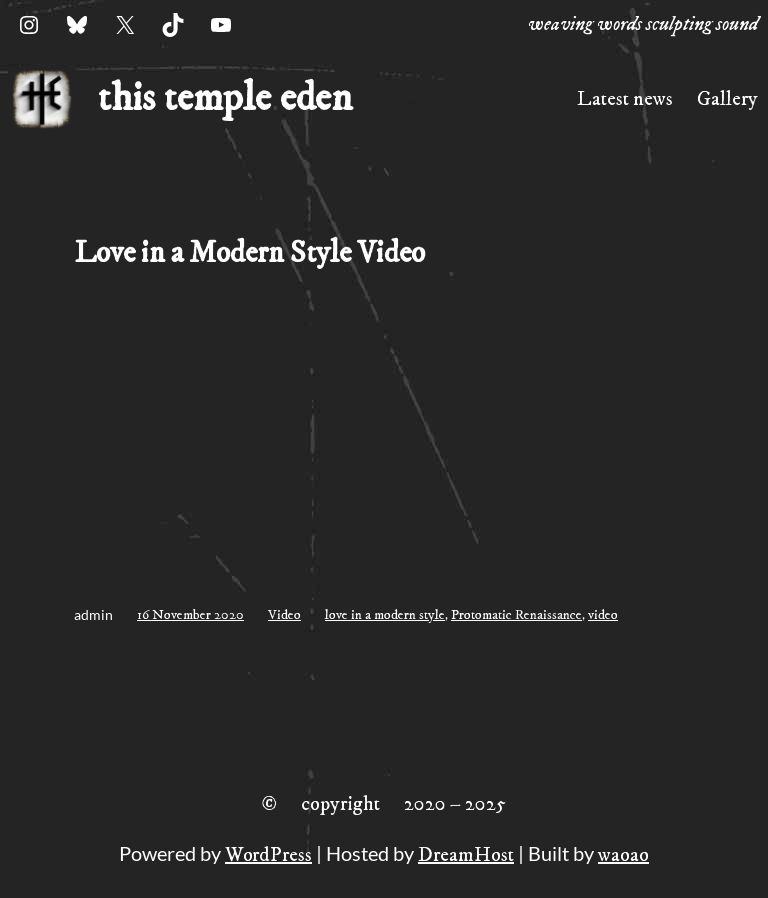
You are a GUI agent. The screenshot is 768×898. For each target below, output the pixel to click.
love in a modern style (385, 615)
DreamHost (466, 855)
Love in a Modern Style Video (249, 253)
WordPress (268, 855)
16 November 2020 (190, 615)
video (603, 615)
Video (284, 615)
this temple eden (225, 99)
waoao (623, 855)
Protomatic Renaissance (516, 615)
